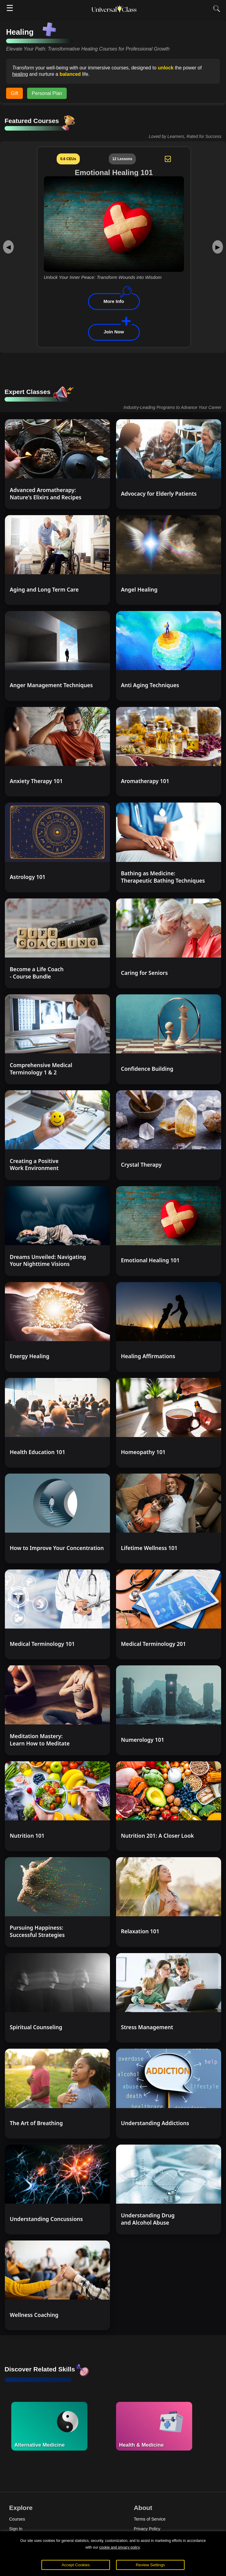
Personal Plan (47, 93)
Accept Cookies (76, 2565)
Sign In (16, 2528)
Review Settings (150, 2565)
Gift (14, 93)
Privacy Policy (147, 2528)
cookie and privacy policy (119, 2547)
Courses (17, 2519)
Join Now (114, 331)
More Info (114, 301)
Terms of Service (149, 2519)
